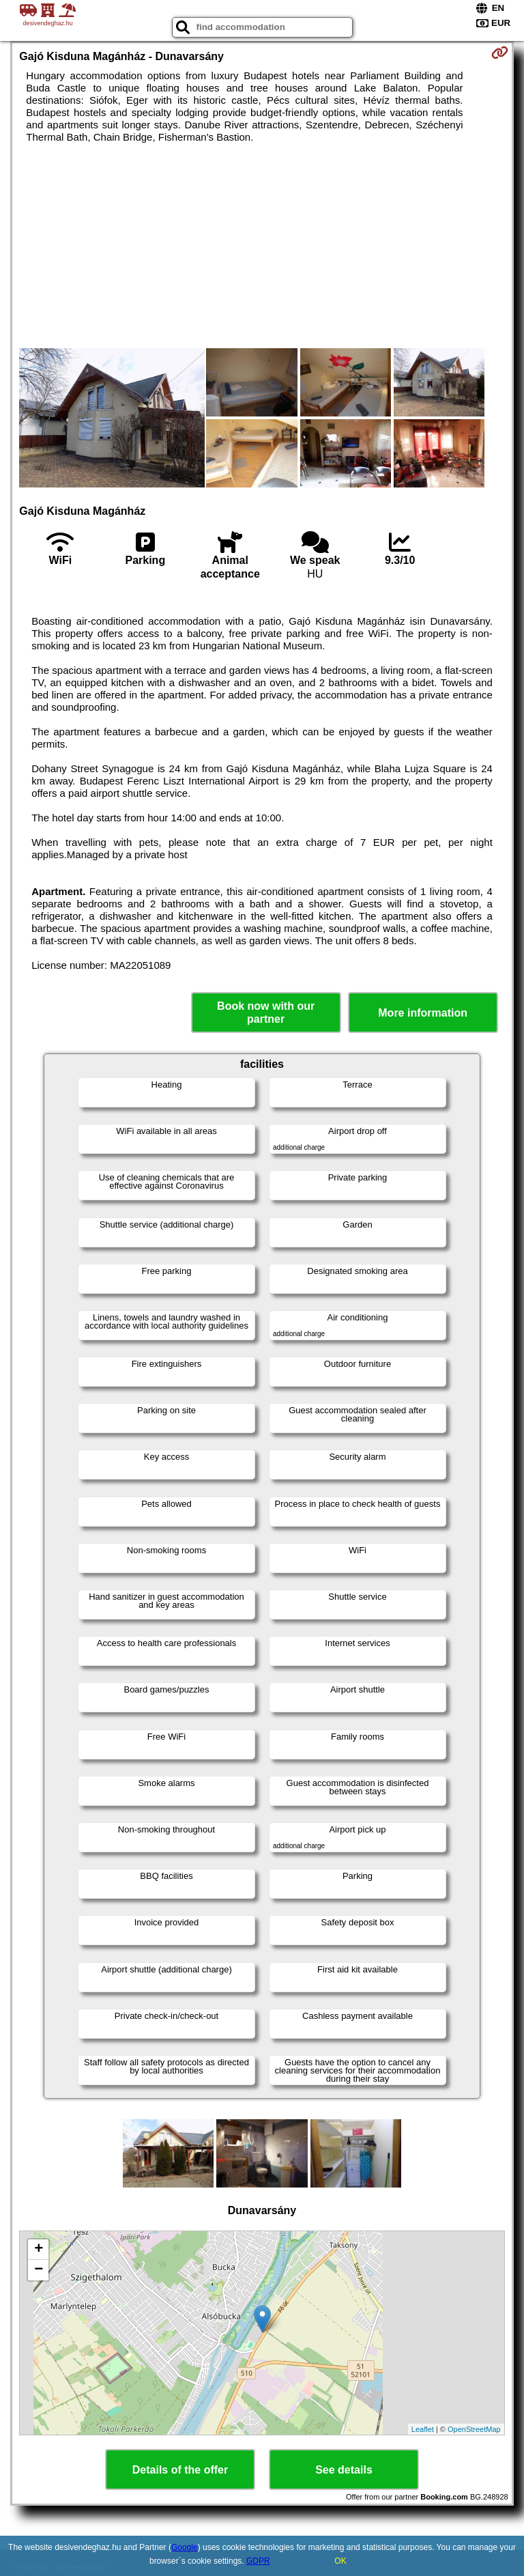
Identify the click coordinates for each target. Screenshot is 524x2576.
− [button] (38, 2270)
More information (422, 1013)
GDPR (258, 2561)
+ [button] (38, 2249)
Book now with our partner (266, 1012)
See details (344, 2470)
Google (184, 2547)
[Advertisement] (261, 245)
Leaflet (422, 2429)
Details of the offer (180, 2470)
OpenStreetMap (474, 2429)
